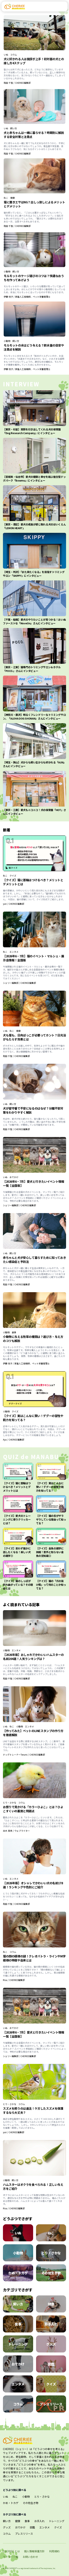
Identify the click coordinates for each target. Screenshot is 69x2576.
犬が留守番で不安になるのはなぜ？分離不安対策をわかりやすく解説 (33, 1110)
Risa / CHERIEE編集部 (14, 1979)
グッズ (7, 2527)
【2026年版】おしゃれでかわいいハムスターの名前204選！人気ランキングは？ (33, 1656)
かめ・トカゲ (10, 2503)
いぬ (6, 128)
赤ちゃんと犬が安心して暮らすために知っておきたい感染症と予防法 (34, 1259)
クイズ (13, 875)
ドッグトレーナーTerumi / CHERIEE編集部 (24, 1754)
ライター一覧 (10, 2557)
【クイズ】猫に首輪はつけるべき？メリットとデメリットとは (33, 882)
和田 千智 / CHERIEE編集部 (17, 153)
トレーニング (56, 2521)
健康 (12, 197)
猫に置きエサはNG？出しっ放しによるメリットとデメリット (34, 204)
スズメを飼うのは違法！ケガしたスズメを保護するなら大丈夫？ (33, 2110)
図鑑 (32, 2527)
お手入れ (39, 2521)
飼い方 (13, 128)
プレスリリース (24, 2533)
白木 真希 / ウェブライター (16, 1830)
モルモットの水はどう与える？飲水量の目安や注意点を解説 (34, 347)
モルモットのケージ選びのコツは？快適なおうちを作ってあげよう (34, 278)
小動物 (7, 271)
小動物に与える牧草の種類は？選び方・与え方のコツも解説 (33, 1338)
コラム (13, 54)
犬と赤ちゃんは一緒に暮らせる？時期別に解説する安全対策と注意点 (34, 134)
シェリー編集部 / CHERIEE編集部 (19, 982)
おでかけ (14, 1177)
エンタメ (14, 951)
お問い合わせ (30, 2557)
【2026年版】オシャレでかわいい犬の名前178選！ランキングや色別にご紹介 (33, 1885)
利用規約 (54, 2551)
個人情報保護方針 (34, 2551)
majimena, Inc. (50, 2568)
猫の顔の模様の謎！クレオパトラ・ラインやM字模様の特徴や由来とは (34, 1958)
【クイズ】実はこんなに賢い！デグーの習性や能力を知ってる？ (33, 1417)
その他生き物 (30, 2503)
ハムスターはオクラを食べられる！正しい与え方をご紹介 (33, 2186)
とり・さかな (9, 1802)
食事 (14, 1332)
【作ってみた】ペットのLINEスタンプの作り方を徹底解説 (33, 1733)
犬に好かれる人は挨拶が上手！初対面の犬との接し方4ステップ (34, 61)
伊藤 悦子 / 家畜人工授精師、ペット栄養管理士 (27, 296)
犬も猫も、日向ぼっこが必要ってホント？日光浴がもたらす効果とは (34, 1037)
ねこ (6, 197)
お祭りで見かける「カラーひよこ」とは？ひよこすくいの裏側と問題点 (33, 1809)
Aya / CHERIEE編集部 (13, 1439)
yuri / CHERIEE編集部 (13, 903)
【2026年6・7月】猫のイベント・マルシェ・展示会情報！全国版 (33, 958)
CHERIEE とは (11, 2551)
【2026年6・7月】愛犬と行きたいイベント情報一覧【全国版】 (33, 1183)
